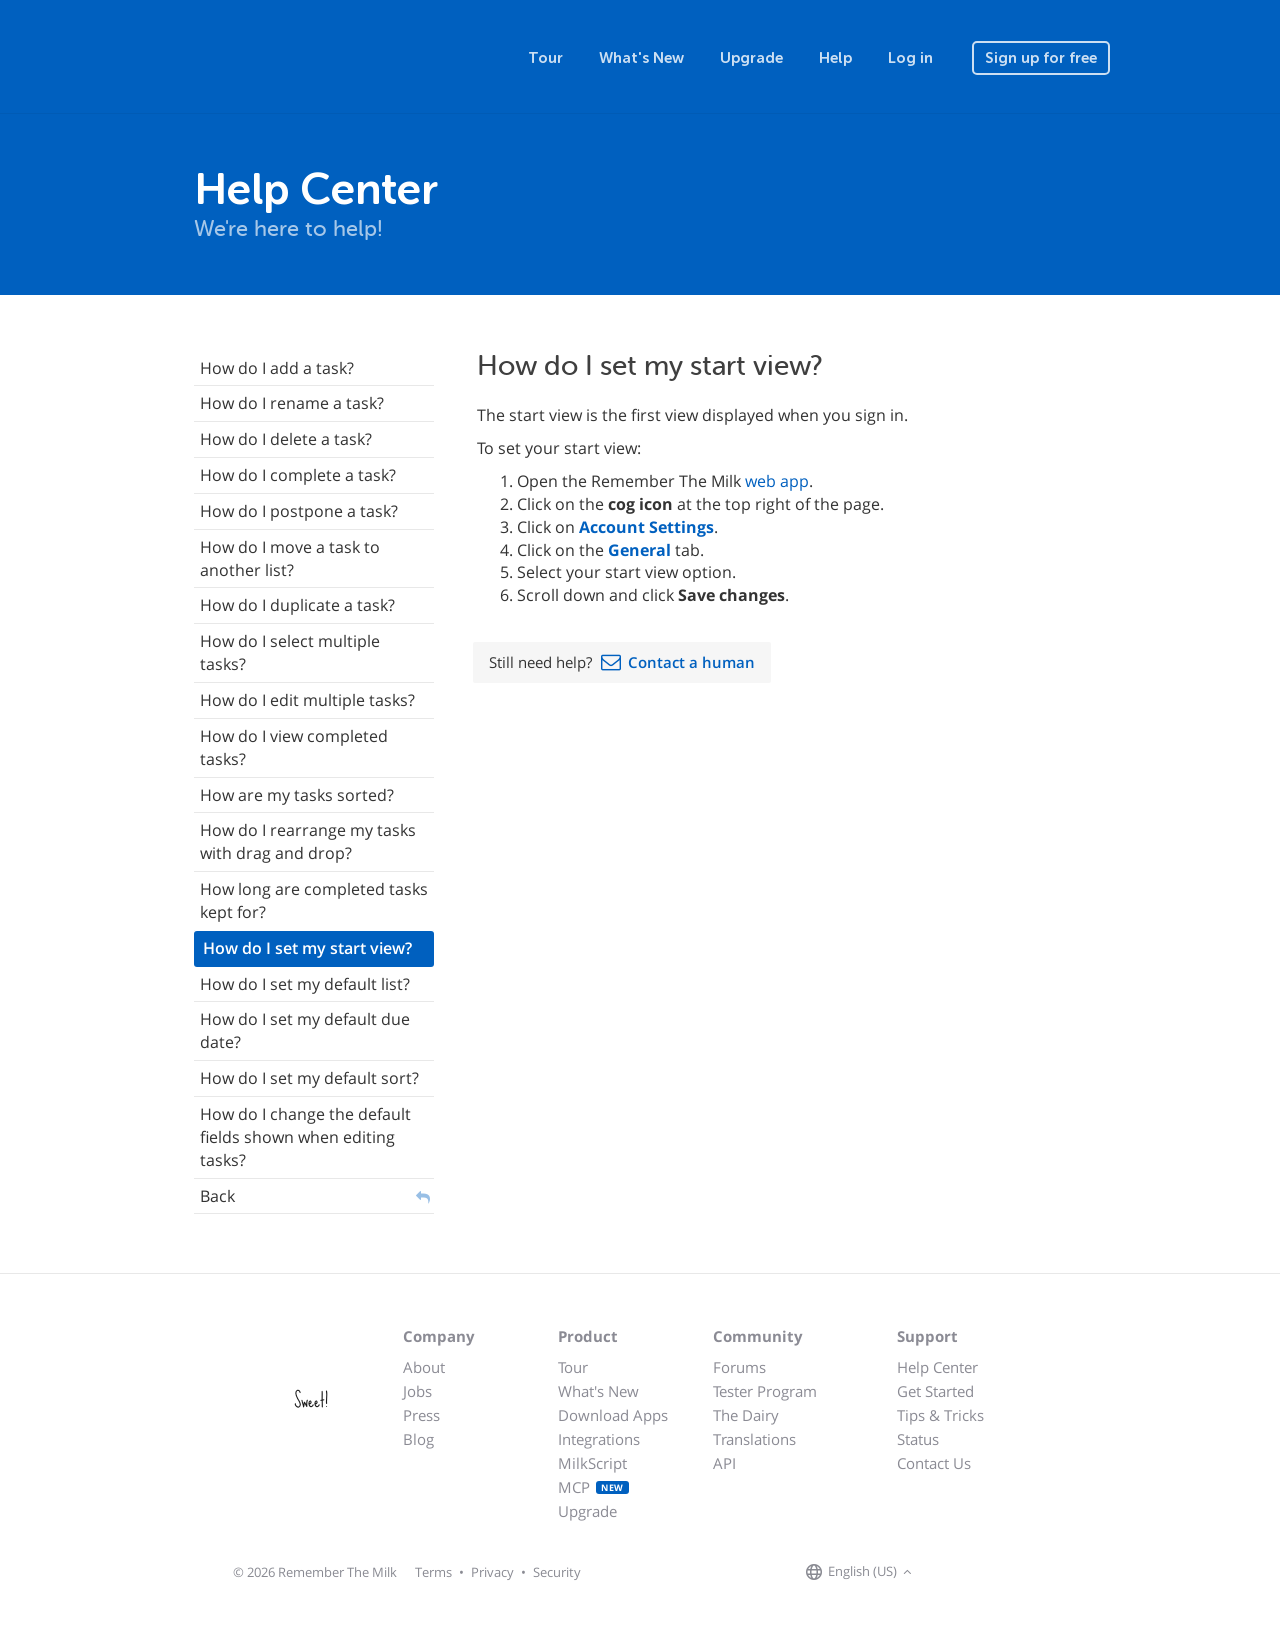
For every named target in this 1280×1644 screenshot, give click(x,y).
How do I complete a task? (298, 475)
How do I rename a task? (292, 403)
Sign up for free (1041, 58)
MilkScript (592, 1463)
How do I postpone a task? (299, 511)
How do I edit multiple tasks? (307, 700)
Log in (910, 58)
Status (918, 1439)
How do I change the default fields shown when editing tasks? (305, 1137)
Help (835, 58)
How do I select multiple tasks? (290, 652)
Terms (433, 1572)
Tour (545, 58)
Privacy (492, 1572)
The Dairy (746, 1415)
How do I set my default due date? (305, 1030)
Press (421, 1415)
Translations (754, 1439)
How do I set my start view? (307, 948)
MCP (593, 1487)
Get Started (935, 1391)
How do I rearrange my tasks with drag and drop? (308, 841)
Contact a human (691, 662)
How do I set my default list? (305, 984)
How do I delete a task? (286, 439)
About (424, 1367)
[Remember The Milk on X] (974, 1573)
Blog (418, 1439)
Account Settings (646, 527)
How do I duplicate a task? (297, 605)
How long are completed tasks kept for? (314, 900)
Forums (739, 1367)
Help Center (937, 1367)
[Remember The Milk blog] (999, 1573)
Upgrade (751, 58)
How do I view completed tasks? (294, 747)
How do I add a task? (277, 368)
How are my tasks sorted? (297, 795)
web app (777, 481)
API (724, 1463)
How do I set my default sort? (309, 1078)
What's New (641, 58)
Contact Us (934, 1463)
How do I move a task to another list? (290, 558)
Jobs (417, 1391)
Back (217, 1196)
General (639, 550)
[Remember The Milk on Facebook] (946, 1573)
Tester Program (765, 1391)
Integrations (599, 1439)
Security (557, 1572)
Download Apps (613, 1415)
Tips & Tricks (940, 1415)
